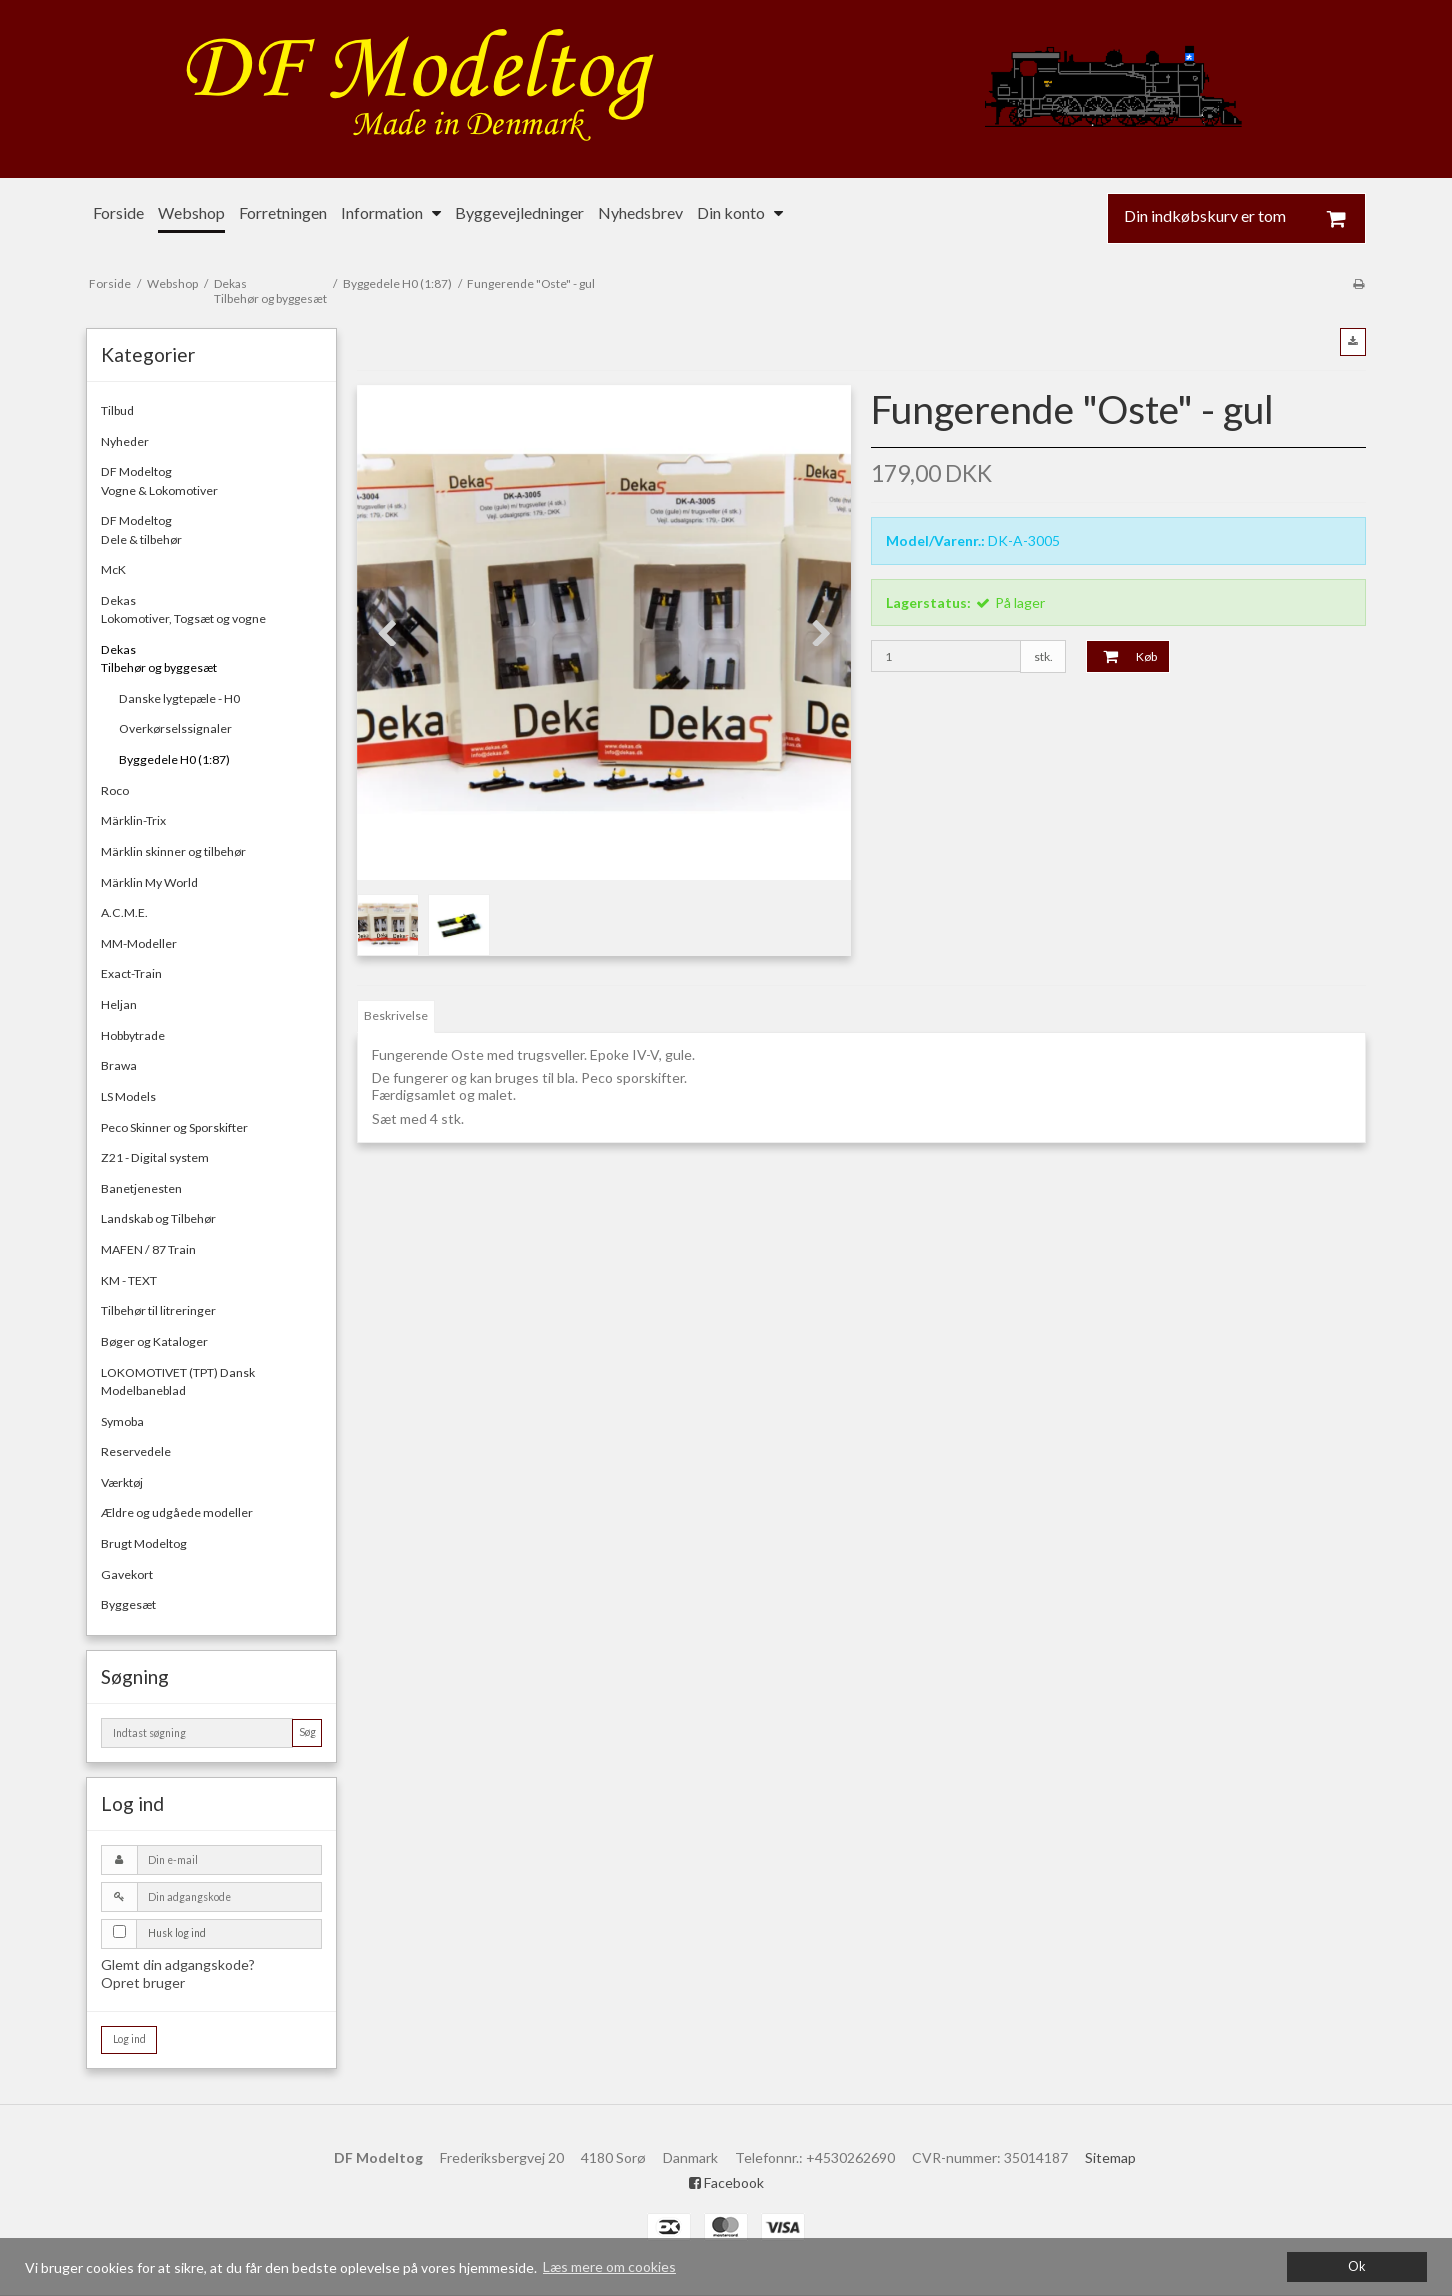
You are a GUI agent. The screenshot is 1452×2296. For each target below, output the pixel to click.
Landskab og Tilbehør (158, 1218)
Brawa (119, 1065)
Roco (115, 790)
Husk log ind (177, 1933)
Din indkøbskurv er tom (1245, 218)
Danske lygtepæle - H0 (179, 698)
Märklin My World (149, 882)
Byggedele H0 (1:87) (174, 759)
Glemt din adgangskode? (178, 1964)
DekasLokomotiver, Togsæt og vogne (183, 609)
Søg (307, 1732)
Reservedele (136, 1451)
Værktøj (122, 1482)
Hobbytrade (133, 1035)
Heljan (119, 1004)
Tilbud (117, 410)
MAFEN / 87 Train (148, 1249)
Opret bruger (143, 1982)
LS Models (128, 1096)
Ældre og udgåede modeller (177, 1512)
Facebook (726, 2182)
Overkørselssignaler (175, 728)
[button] (1353, 342)
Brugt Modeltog (144, 1543)
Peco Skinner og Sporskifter (174, 1127)
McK (113, 569)
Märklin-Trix (133, 820)
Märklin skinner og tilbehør (173, 851)
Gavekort (127, 1574)
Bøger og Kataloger (154, 1341)
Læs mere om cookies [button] (609, 2266)
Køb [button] (1122, 656)
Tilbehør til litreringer (158, 1310)
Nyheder (125, 441)
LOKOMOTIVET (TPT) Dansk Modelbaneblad (178, 1381)
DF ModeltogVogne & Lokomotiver (159, 480)
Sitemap (1110, 2157)
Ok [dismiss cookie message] (1357, 2266)
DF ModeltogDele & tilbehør (141, 529)
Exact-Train (131, 973)
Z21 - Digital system (155, 1157)
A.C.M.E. (124, 912)
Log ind (129, 2039)
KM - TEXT (129, 1280)
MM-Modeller (139, 943)
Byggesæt (128, 1604)
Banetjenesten (141, 1188)
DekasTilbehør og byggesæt (159, 658)
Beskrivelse (396, 1015)
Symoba (122, 1421)
